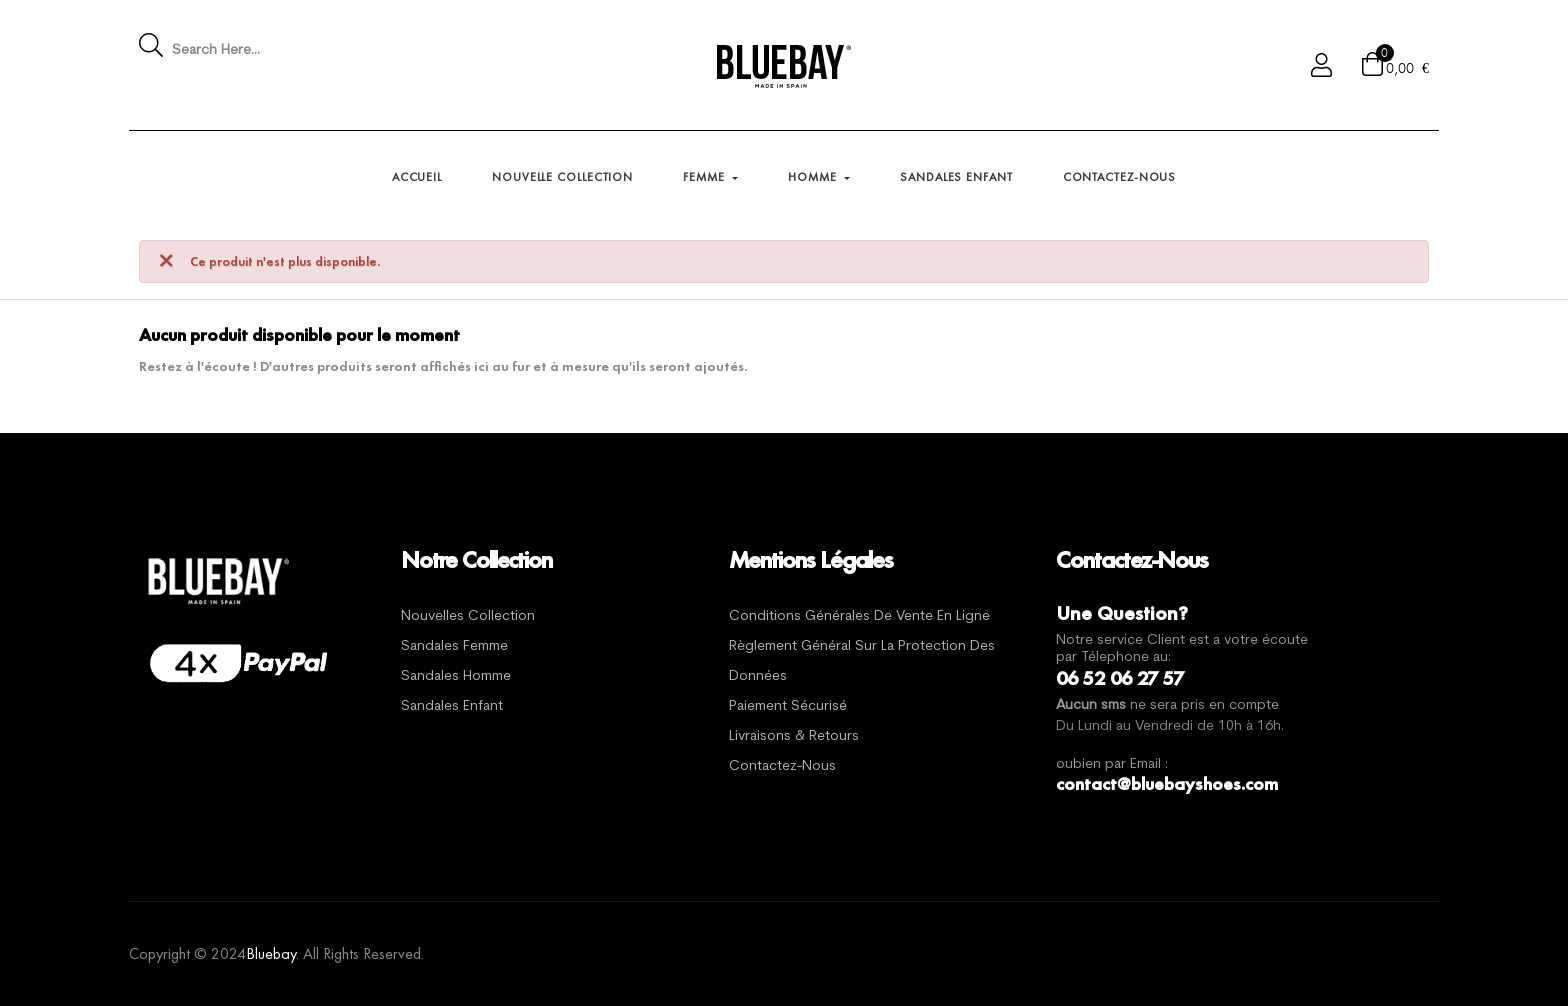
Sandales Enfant (452, 706)
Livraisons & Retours (794, 736)
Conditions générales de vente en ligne (859, 616)
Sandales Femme (454, 646)
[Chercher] (1297, 414)
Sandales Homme (456, 676)
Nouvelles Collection (468, 616)
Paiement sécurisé (788, 706)
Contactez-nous (782, 766)
